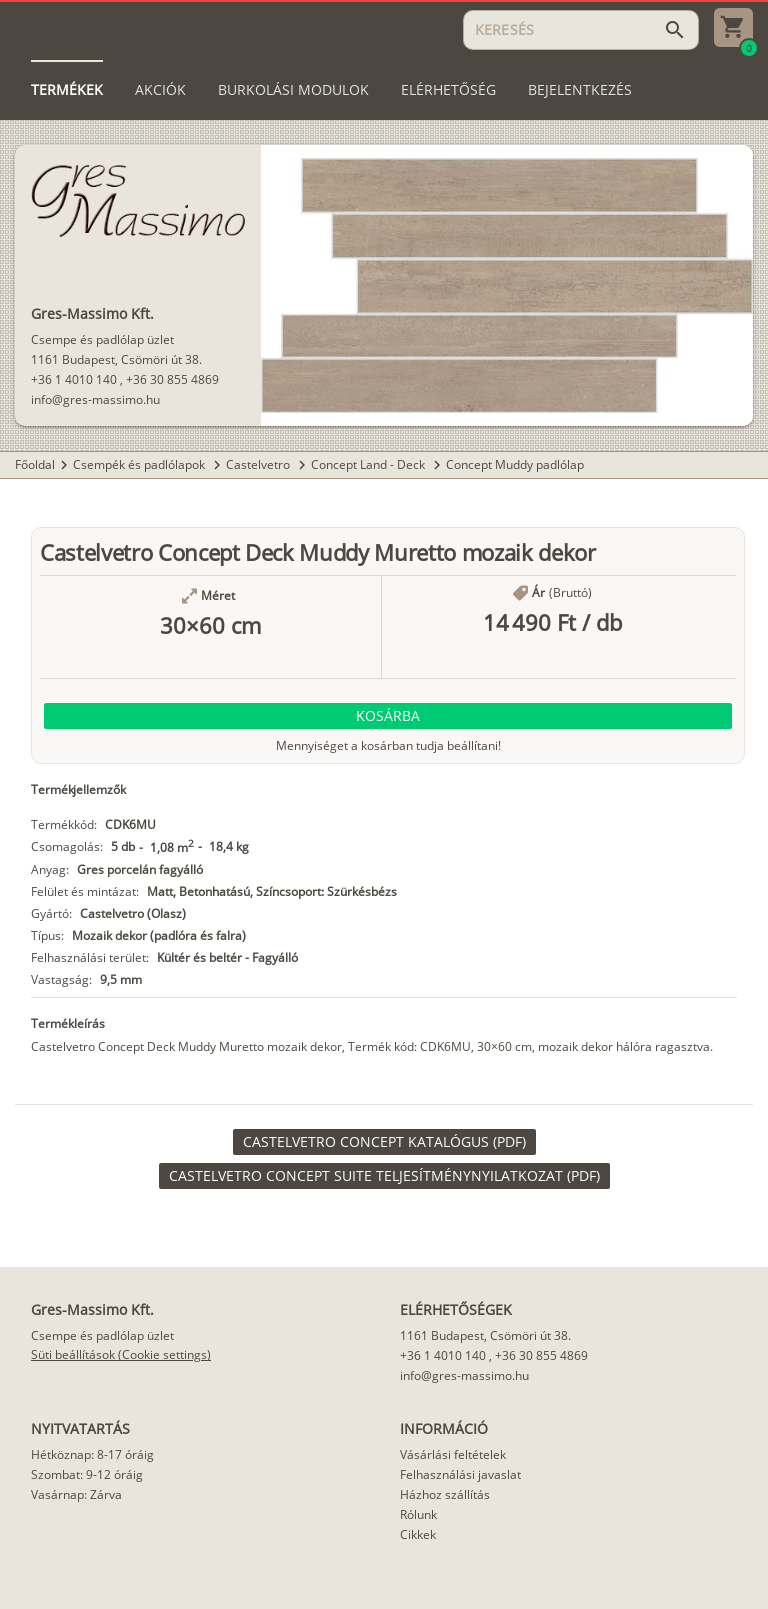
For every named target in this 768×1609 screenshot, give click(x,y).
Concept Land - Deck (369, 464)
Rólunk (418, 1514)
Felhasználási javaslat (460, 1474)
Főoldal (35, 464)
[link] (384, 1142)
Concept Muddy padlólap (515, 464)
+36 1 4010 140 (74, 379)
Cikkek (418, 1534)
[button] (388, 716)
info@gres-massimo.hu (95, 399)
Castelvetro (259, 464)
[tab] (67, 90)
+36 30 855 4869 (172, 379)
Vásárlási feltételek (453, 1454)
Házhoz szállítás (445, 1494)
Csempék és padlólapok (140, 464)
